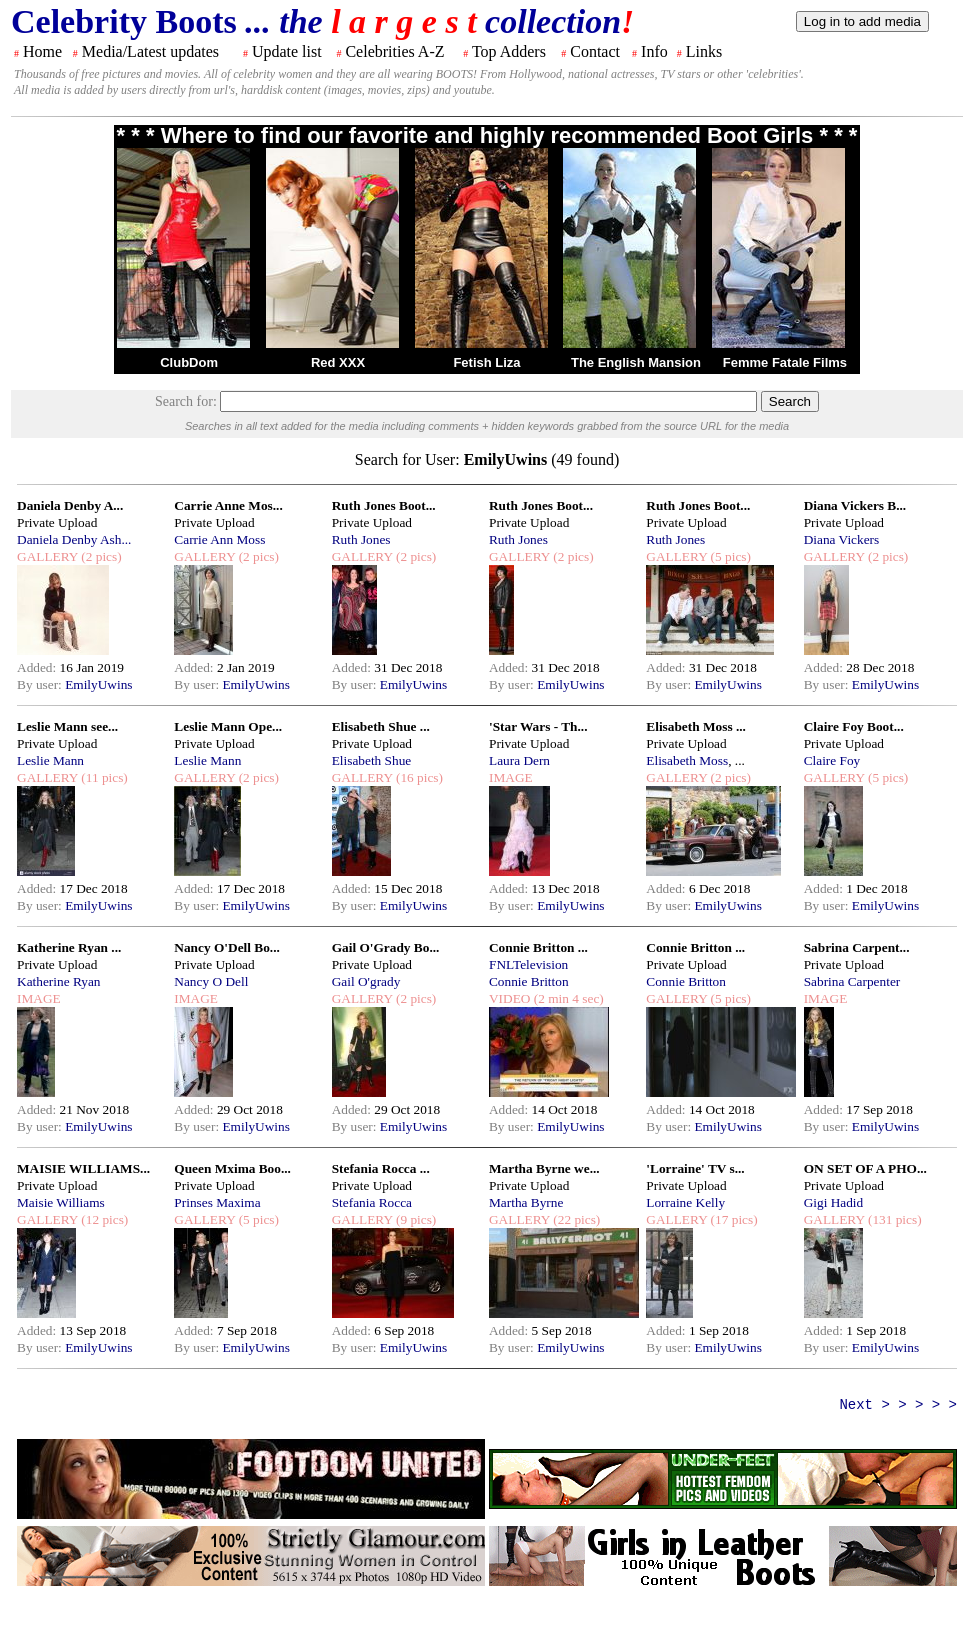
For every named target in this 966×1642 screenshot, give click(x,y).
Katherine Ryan (58, 981)
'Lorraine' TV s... (695, 1168)
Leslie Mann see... (67, 726)
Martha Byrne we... (544, 1168)
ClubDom (189, 362)
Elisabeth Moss (687, 760)
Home (42, 51)
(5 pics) (729, 556)
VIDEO (509, 998)
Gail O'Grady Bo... (386, 947)
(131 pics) (893, 1219)
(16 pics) (418, 777)
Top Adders (509, 51)
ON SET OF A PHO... (865, 1168)
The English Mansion (636, 362)
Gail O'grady (366, 981)
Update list (287, 51)
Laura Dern (519, 760)
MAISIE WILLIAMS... (83, 1168)
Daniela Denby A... (70, 505)
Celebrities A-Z (394, 51)
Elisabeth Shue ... (381, 726)
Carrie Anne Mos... (228, 505)
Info (654, 51)
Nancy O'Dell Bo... (227, 947)
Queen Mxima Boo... (232, 1168)
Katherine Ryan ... (69, 947)
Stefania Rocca (372, 1202)
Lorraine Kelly (685, 1202)
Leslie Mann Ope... (228, 726)
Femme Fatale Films (785, 362)
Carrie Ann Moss (219, 539)
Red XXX (338, 362)
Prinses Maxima (217, 1202)
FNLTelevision (528, 964)
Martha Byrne (526, 1202)
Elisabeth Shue (372, 760)
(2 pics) (100, 556)
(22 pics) (575, 1219)
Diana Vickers (842, 539)
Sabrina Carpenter (852, 981)
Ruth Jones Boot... (384, 505)
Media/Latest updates (150, 51)
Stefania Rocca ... (381, 1168)
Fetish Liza (486, 362)
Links (704, 51)
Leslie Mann (50, 760)
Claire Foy (832, 760)
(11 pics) (103, 777)
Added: (38, 667)
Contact (595, 51)
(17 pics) (732, 1219)
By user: (41, 684)
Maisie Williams (61, 1202)
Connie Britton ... (538, 947)
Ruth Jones (361, 539)
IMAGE (511, 777)
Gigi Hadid (834, 1202)
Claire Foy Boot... (854, 726)
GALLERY (47, 556)
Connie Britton (529, 981)
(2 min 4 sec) (566, 998)
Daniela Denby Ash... (74, 539)
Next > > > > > (898, 1405)
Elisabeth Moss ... (696, 726)
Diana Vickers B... (855, 505)
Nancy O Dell (211, 981)
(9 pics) (415, 1219)
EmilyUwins (98, 684)
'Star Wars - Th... (538, 726)
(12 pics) (103, 1219)
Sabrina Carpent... (857, 947)
